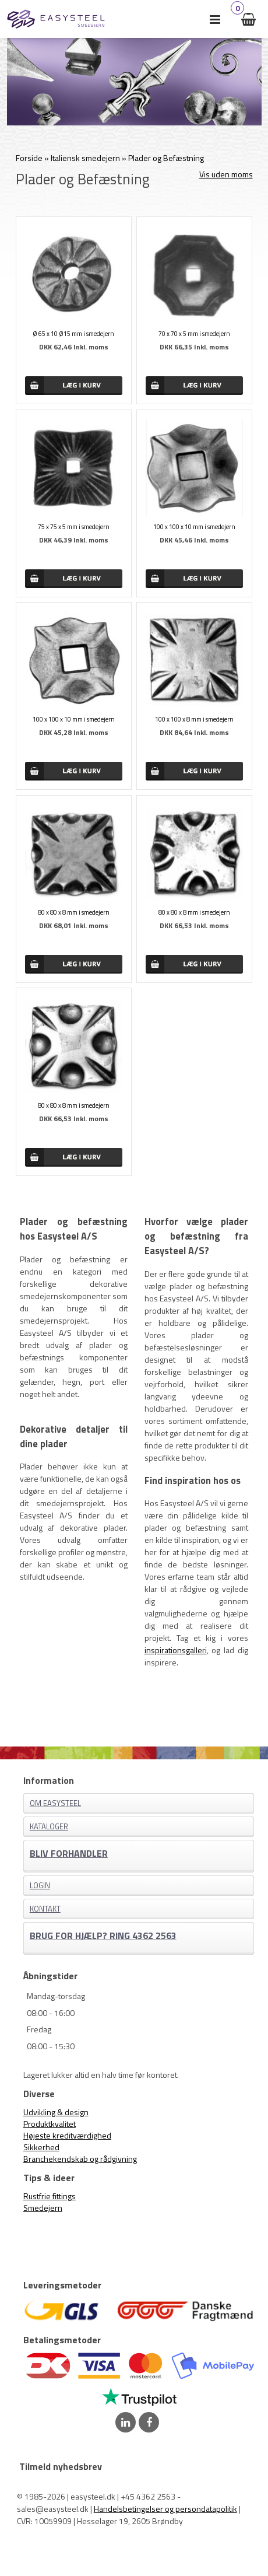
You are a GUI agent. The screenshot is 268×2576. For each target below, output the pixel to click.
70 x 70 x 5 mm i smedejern (194, 333)
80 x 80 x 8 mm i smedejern (74, 912)
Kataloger (49, 1826)
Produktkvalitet (49, 2124)
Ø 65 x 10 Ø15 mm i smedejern (73, 333)
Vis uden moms (226, 174)
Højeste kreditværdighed (67, 2135)
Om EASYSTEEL (55, 1803)
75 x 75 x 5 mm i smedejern (74, 526)
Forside (29, 158)
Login (40, 1885)
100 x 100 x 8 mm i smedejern (194, 719)
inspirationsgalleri (175, 1650)
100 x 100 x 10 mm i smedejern (194, 526)
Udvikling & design (56, 2112)
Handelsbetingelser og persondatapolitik (165, 2508)
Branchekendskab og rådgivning (80, 2158)
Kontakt (45, 1909)
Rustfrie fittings (49, 2196)
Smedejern (42, 2208)
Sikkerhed (41, 2147)
